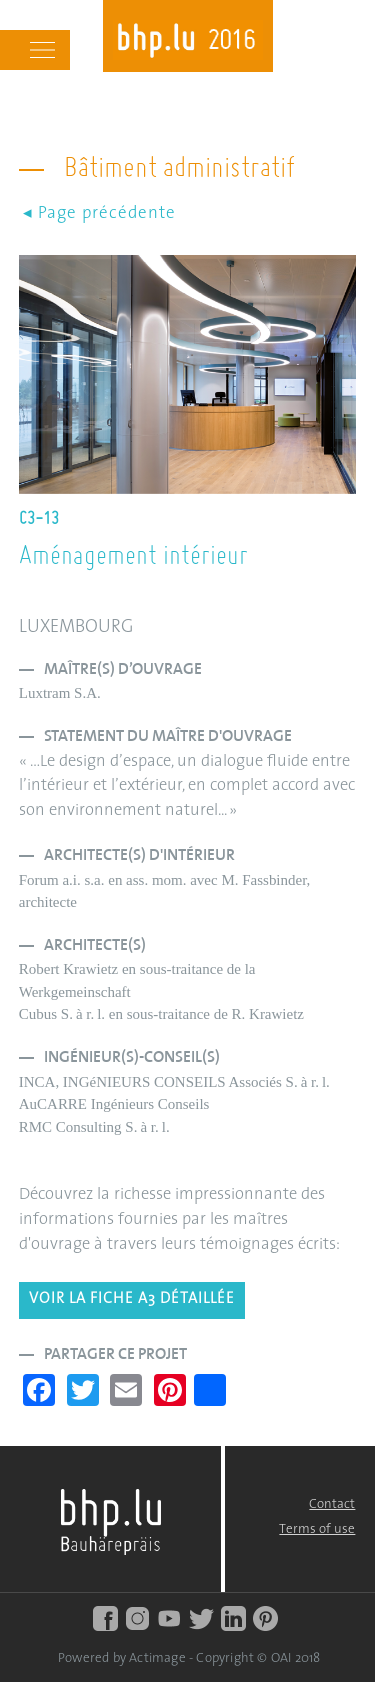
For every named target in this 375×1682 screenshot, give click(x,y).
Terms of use (317, 1529)
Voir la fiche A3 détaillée (132, 1299)
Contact (332, 1504)
